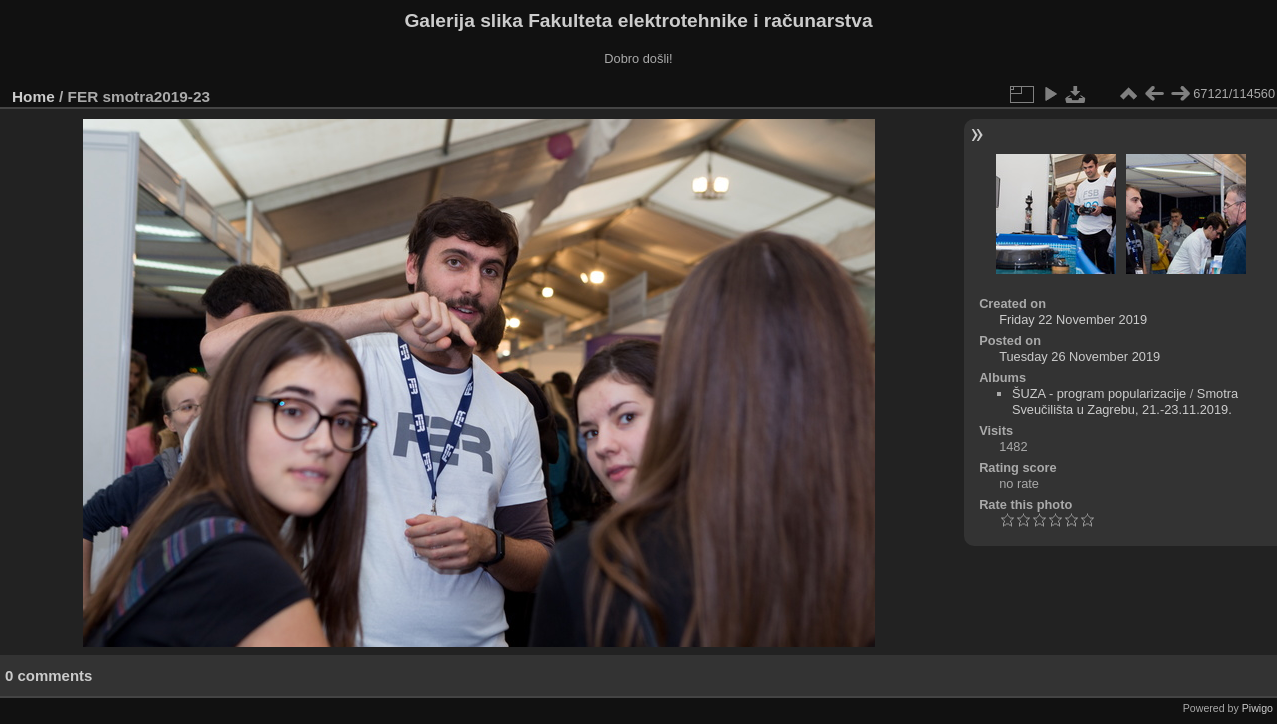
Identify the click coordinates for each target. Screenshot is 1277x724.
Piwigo (1257, 708)
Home (33, 96)
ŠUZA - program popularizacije (1099, 393)
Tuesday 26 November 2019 (1079, 356)
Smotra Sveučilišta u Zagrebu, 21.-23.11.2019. (1125, 401)
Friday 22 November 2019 (1073, 319)
